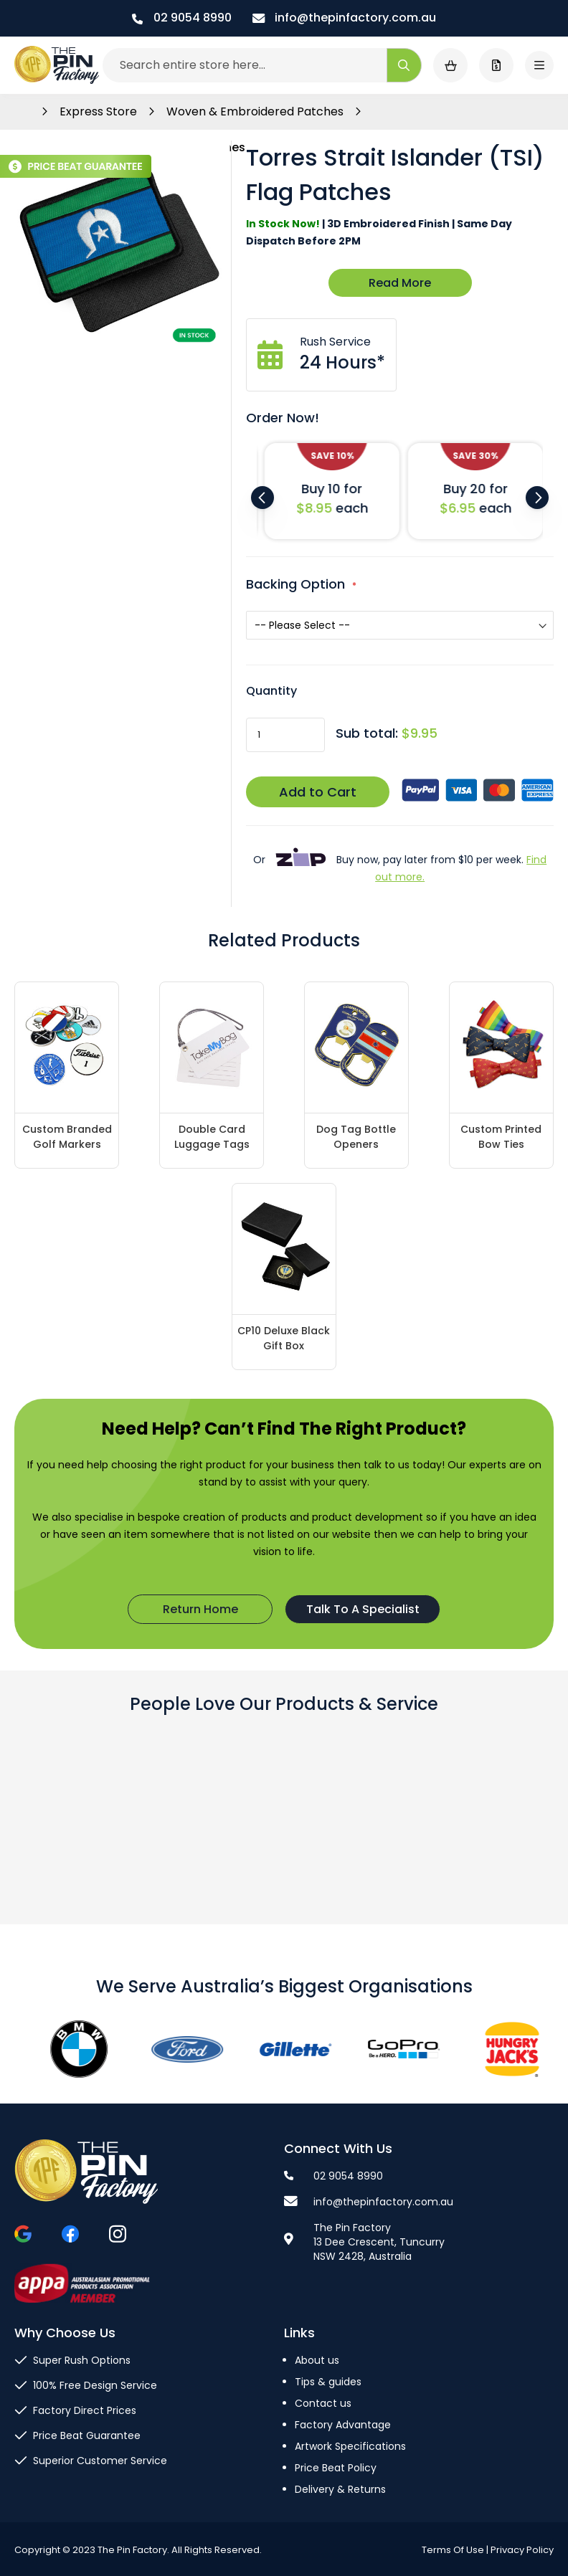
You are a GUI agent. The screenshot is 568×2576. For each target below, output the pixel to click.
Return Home (200, 1609)
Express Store (100, 111)
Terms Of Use (453, 2550)
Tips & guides (328, 2382)
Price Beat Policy (336, 2468)
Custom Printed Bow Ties (500, 1136)
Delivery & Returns (340, 2489)
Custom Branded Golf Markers (67, 1136)
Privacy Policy (522, 2550)
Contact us (323, 2403)
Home (22, 112)
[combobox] (262, 65)
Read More (400, 283)
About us (317, 2360)
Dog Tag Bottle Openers (356, 1136)
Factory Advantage (343, 2425)
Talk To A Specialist (363, 1609)
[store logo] (56, 65)
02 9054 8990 (182, 17)
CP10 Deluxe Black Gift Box (283, 1338)
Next (537, 497)
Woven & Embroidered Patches (256, 111)
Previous (262, 497)
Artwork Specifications (350, 2446)
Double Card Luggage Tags (212, 1136)
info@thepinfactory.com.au (344, 17)
